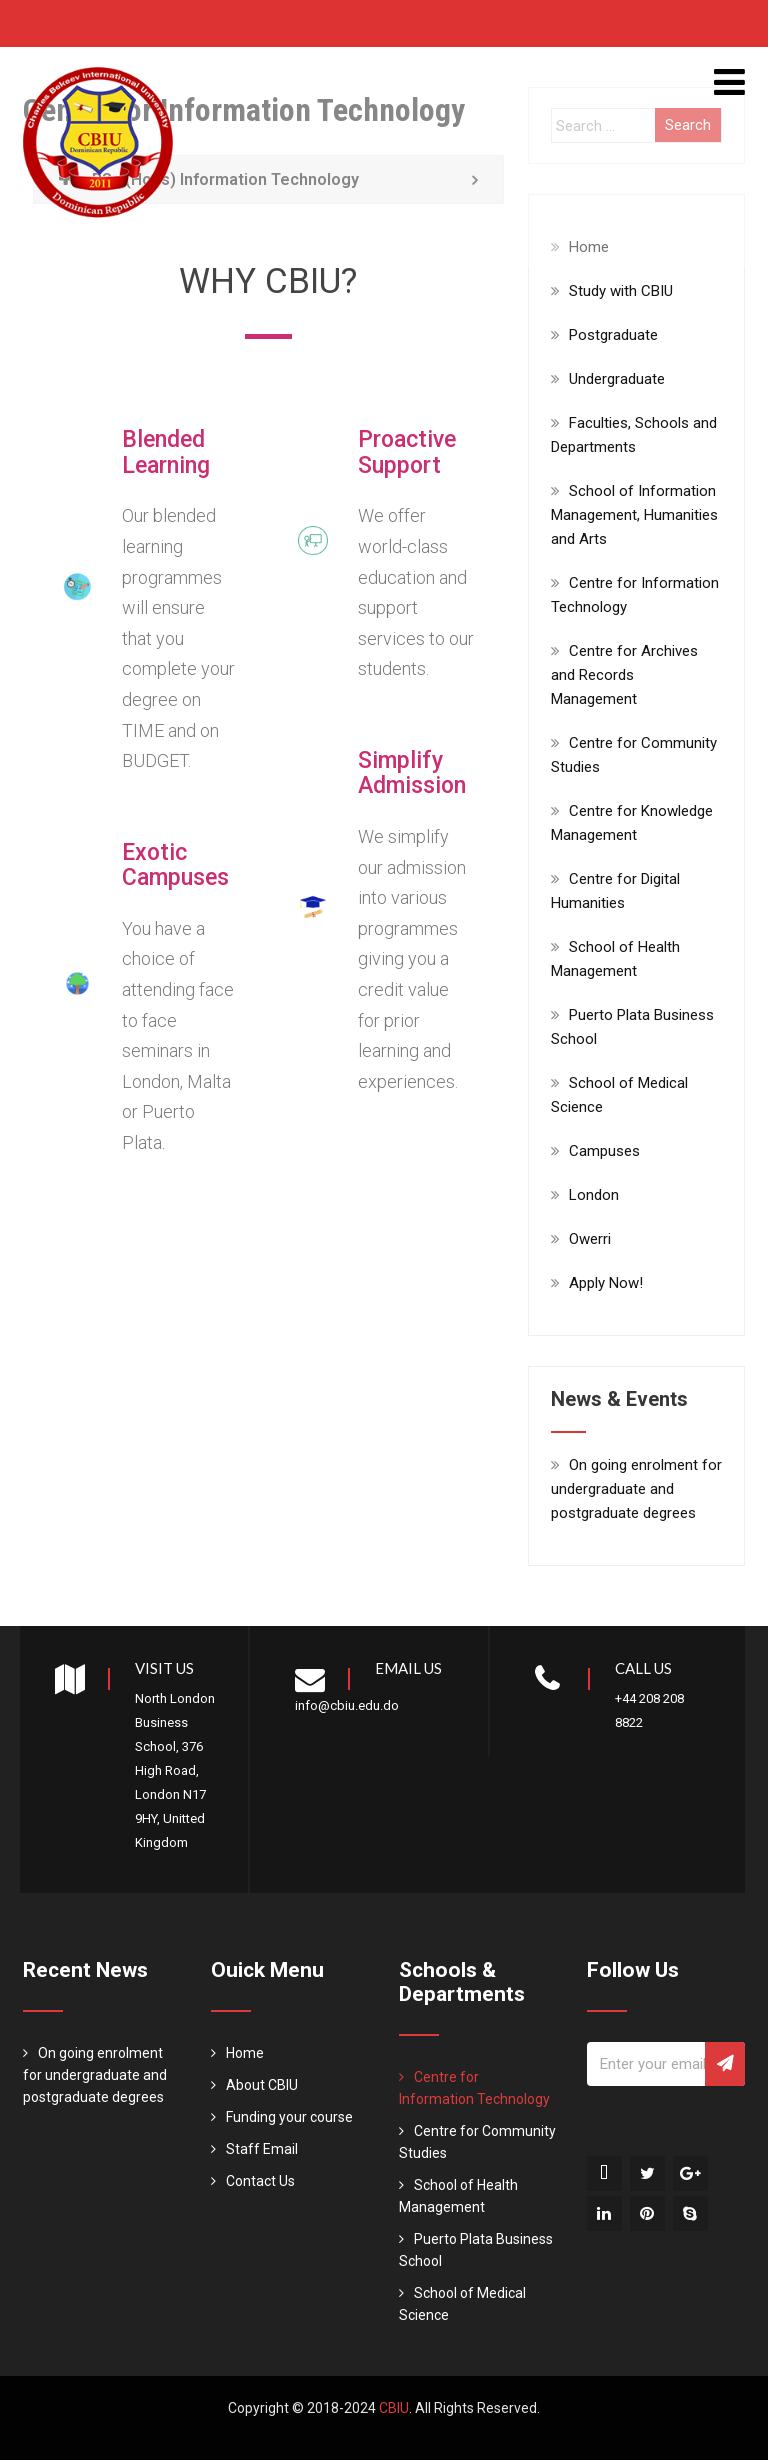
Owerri (590, 1239)
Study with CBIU (621, 291)
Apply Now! (606, 1283)
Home (245, 2053)
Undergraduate (617, 379)
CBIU (394, 2408)
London (594, 1195)
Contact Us (260, 2181)
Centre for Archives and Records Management (624, 675)
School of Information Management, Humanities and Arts (634, 515)
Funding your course (289, 2117)
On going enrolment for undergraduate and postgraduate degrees (636, 1489)
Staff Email (262, 2149)
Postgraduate (613, 335)
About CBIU (262, 2085)
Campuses (604, 1151)
